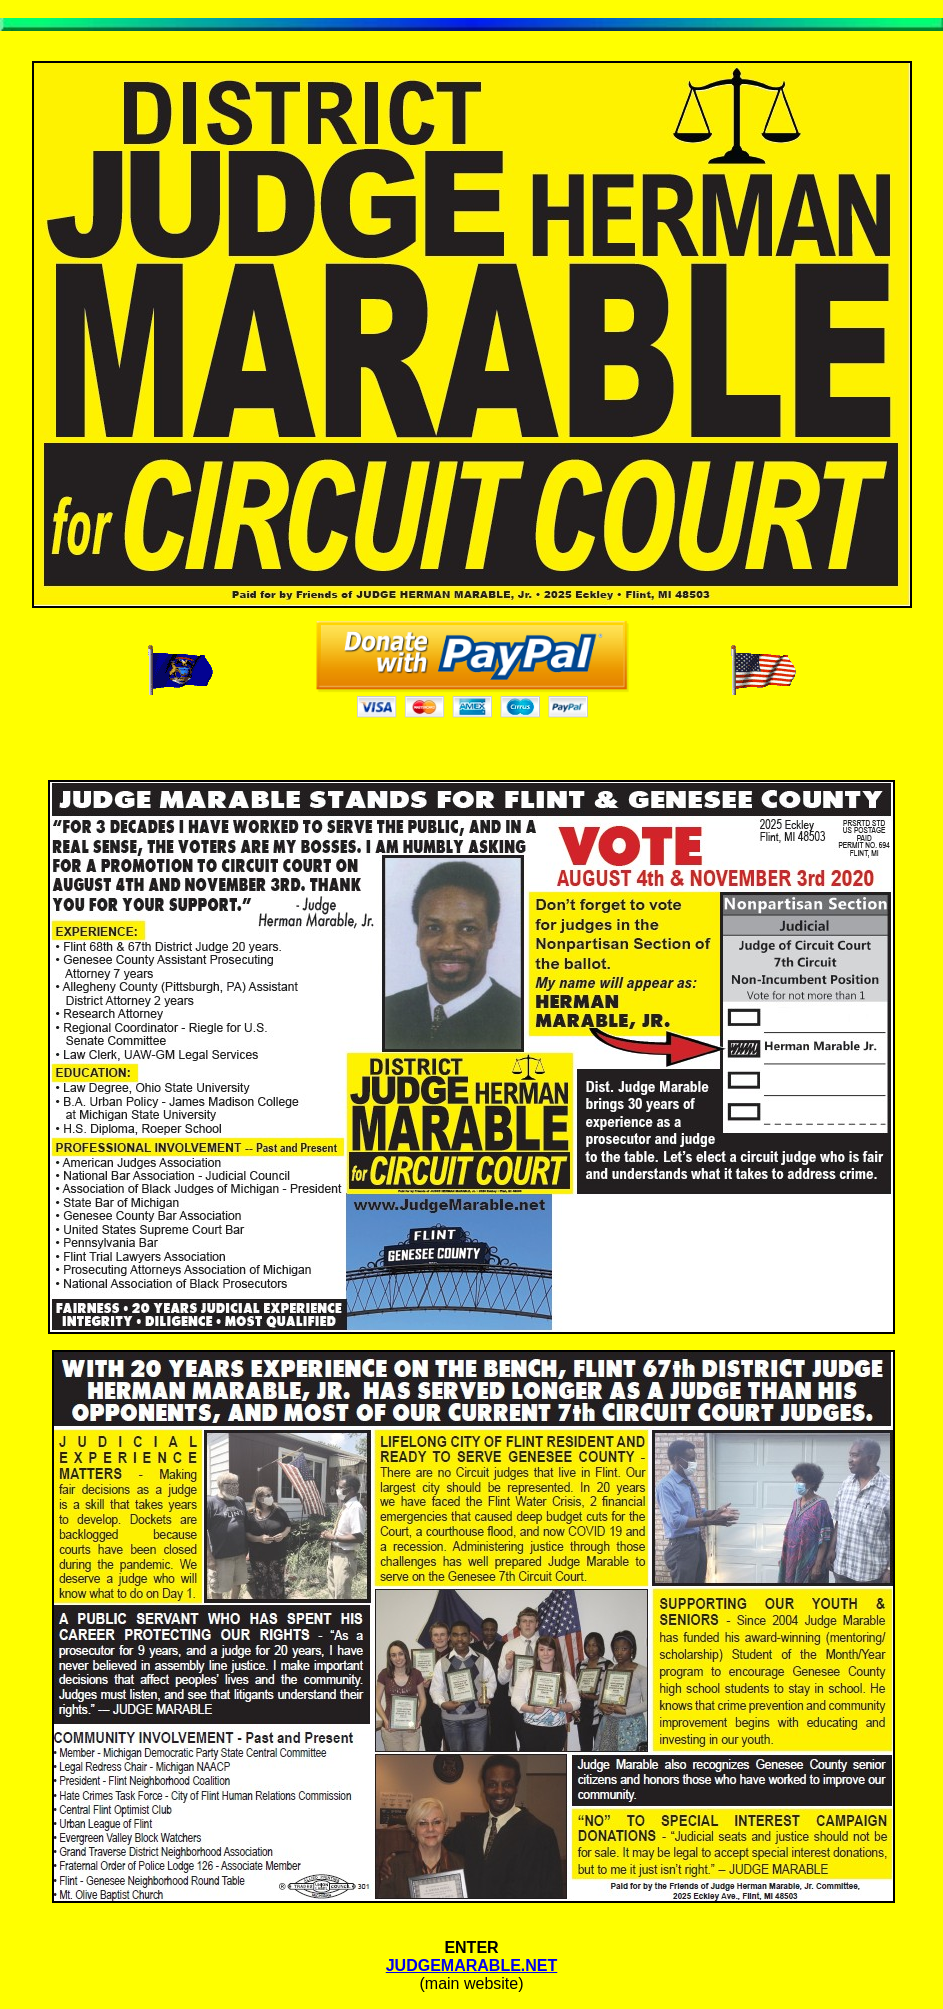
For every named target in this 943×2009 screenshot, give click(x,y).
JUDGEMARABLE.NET (472, 1965)
